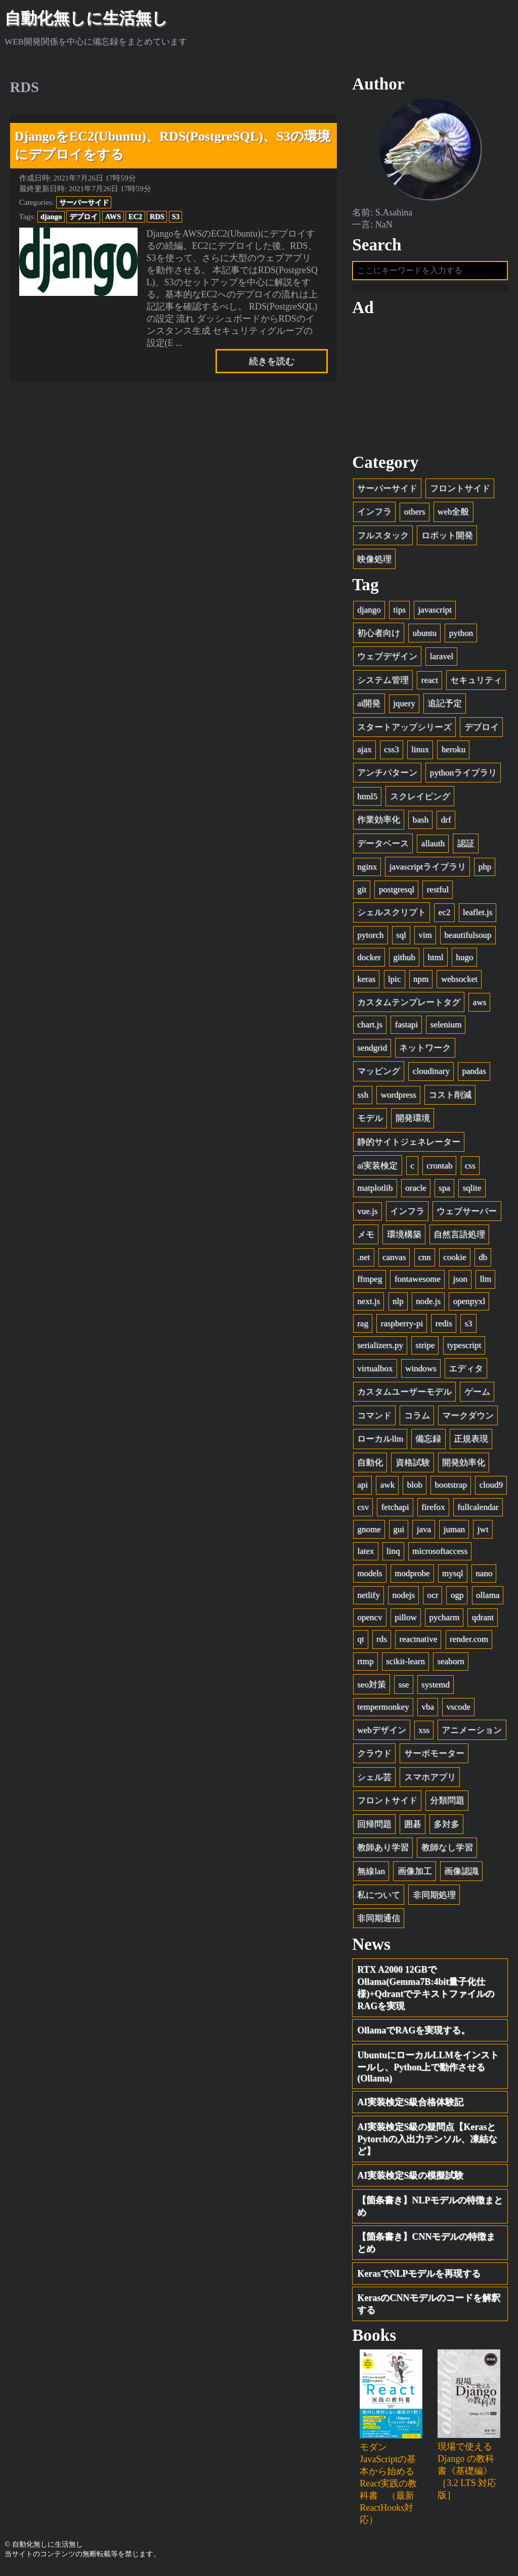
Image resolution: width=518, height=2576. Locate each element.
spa (444, 1191)
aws (480, 1005)
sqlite (471, 1191)
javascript (434, 613)
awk (387, 1488)
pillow (406, 1620)
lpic (394, 982)
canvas (394, 1260)
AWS (113, 216)
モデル (370, 1121)
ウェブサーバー (467, 1214)
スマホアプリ (430, 1780)
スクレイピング (420, 799)
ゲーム (477, 1395)
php (484, 870)
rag (362, 1326)
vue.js (367, 1214)
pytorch (370, 938)
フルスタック (383, 539)
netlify (368, 1598)
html (435, 960)
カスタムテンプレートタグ (408, 1005)
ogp (457, 1598)
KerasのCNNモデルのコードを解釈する (428, 2307)
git (361, 892)
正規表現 (471, 1442)
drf (446, 823)
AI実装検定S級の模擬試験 (410, 2179)
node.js (428, 1304)
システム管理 (383, 683)
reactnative (418, 1642)
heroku (453, 753)
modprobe (412, 1576)
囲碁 (412, 1827)
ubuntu (425, 636)
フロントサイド (460, 491)
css (470, 1168)
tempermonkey (383, 1710)
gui (398, 1532)
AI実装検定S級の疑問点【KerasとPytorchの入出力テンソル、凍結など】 (427, 2142)
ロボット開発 (447, 539)
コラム (417, 1418)
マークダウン (468, 1418)
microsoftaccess (439, 1554)
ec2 (445, 916)
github (404, 960)
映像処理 (374, 562)
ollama (488, 1598)
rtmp (365, 1665)
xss (423, 1733)
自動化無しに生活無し (86, 18)
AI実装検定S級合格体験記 (410, 2106)
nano (484, 1576)
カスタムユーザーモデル (404, 1395)
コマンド (374, 1418)
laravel (442, 660)
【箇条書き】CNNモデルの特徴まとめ (426, 2246)
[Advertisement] (430, 388)
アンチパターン (387, 776)
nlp (398, 1304)
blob (414, 1488)
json (460, 1282)
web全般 (453, 515)
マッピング (378, 1074)
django (51, 216)
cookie (454, 1260)
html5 (367, 799)
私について (378, 1898)
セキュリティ (476, 683)
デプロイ (83, 216)
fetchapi (395, 1510)
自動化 (370, 1466)
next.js (368, 1304)
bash (420, 823)
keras (366, 982)
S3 (175, 216)
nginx (367, 870)
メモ (365, 1238)
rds (381, 1642)
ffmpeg (369, 1282)
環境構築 (404, 1238)
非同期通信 (378, 1922)
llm (485, 1282)
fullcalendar (478, 1510)
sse (403, 1687)
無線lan (371, 1875)
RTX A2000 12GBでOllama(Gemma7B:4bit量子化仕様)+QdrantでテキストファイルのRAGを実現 (425, 1991)
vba (427, 1710)
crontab (439, 1168)
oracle (415, 1191)
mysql (452, 1576)
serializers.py (380, 1349)
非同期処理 (434, 1898)
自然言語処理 (459, 1238)
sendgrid (372, 1051)
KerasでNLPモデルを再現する (419, 2277)
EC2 (135, 216)
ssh (362, 1098)
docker (369, 960)
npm (420, 982)
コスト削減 (449, 1098)
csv (363, 1510)
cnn (424, 1260)
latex (365, 1554)
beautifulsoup (467, 938)
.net (363, 1260)
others (414, 515)
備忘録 (428, 1442)
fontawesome (418, 1282)
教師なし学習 (447, 1851)
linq (393, 1554)
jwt (483, 1532)
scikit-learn (405, 1665)
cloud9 (491, 1488)
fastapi (406, 1028)
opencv (369, 1620)
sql (401, 938)
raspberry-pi (401, 1326)
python (461, 636)
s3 (468, 1326)
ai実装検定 (377, 1168)
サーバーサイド (84, 202)
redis (443, 1326)
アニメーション (472, 1733)
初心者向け (378, 636)
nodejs (403, 1598)
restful (437, 892)
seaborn (450, 1665)
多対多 (446, 1827)
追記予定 (444, 707)
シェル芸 (374, 1780)
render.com (469, 1642)
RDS (157, 216)
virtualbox (375, 1371)
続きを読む (271, 361)
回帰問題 (374, 1827)
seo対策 (371, 1687)
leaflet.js (477, 916)
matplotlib (375, 1191)
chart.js (369, 1028)
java (423, 1532)
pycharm (444, 1620)
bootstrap (451, 1488)
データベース (383, 846)
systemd (435, 1687)
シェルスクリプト (391, 916)
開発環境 (413, 1121)
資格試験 (413, 1466)
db (483, 1260)
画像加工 (415, 1875)
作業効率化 (378, 823)
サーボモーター (434, 1757)
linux (420, 753)
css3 (391, 753)
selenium (446, 1028)
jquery (404, 707)
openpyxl (469, 1304)
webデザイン (381, 1733)
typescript (464, 1349)
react (429, 683)
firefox (433, 1510)
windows (421, 1371)
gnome (369, 1532)
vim (425, 938)
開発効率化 (463, 1466)
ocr (432, 1598)
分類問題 (447, 1804)
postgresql (396, 892)
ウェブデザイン (387, 660)
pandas (474, 1074)
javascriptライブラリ (428, 870)
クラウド (374, 1757)
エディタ (466, 1371)
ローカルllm (380, 1442)
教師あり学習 (383, 1851)
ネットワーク (425, 1051)
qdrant (482, 1620)
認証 (465, 846)
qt (360, 1642)
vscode (458, 1710)
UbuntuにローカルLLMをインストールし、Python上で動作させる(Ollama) (428, 2070)
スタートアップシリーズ (404, 730)
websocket (459, 982)
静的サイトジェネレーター (408, 1145)
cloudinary (431, 1074)
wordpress (398, 1098)
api (362, 1488)
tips (399, 613)
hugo (464, 960)
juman (454, 1532)
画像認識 (461, 1875)
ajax (364, 753)
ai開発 (368, 707)
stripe (425, 1349)
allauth (433, 846)
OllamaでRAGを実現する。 (413, 2034)
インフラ (374, 515)
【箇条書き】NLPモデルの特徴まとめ (430, 2210)
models (369, 1576)
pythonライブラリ (463, 776)
